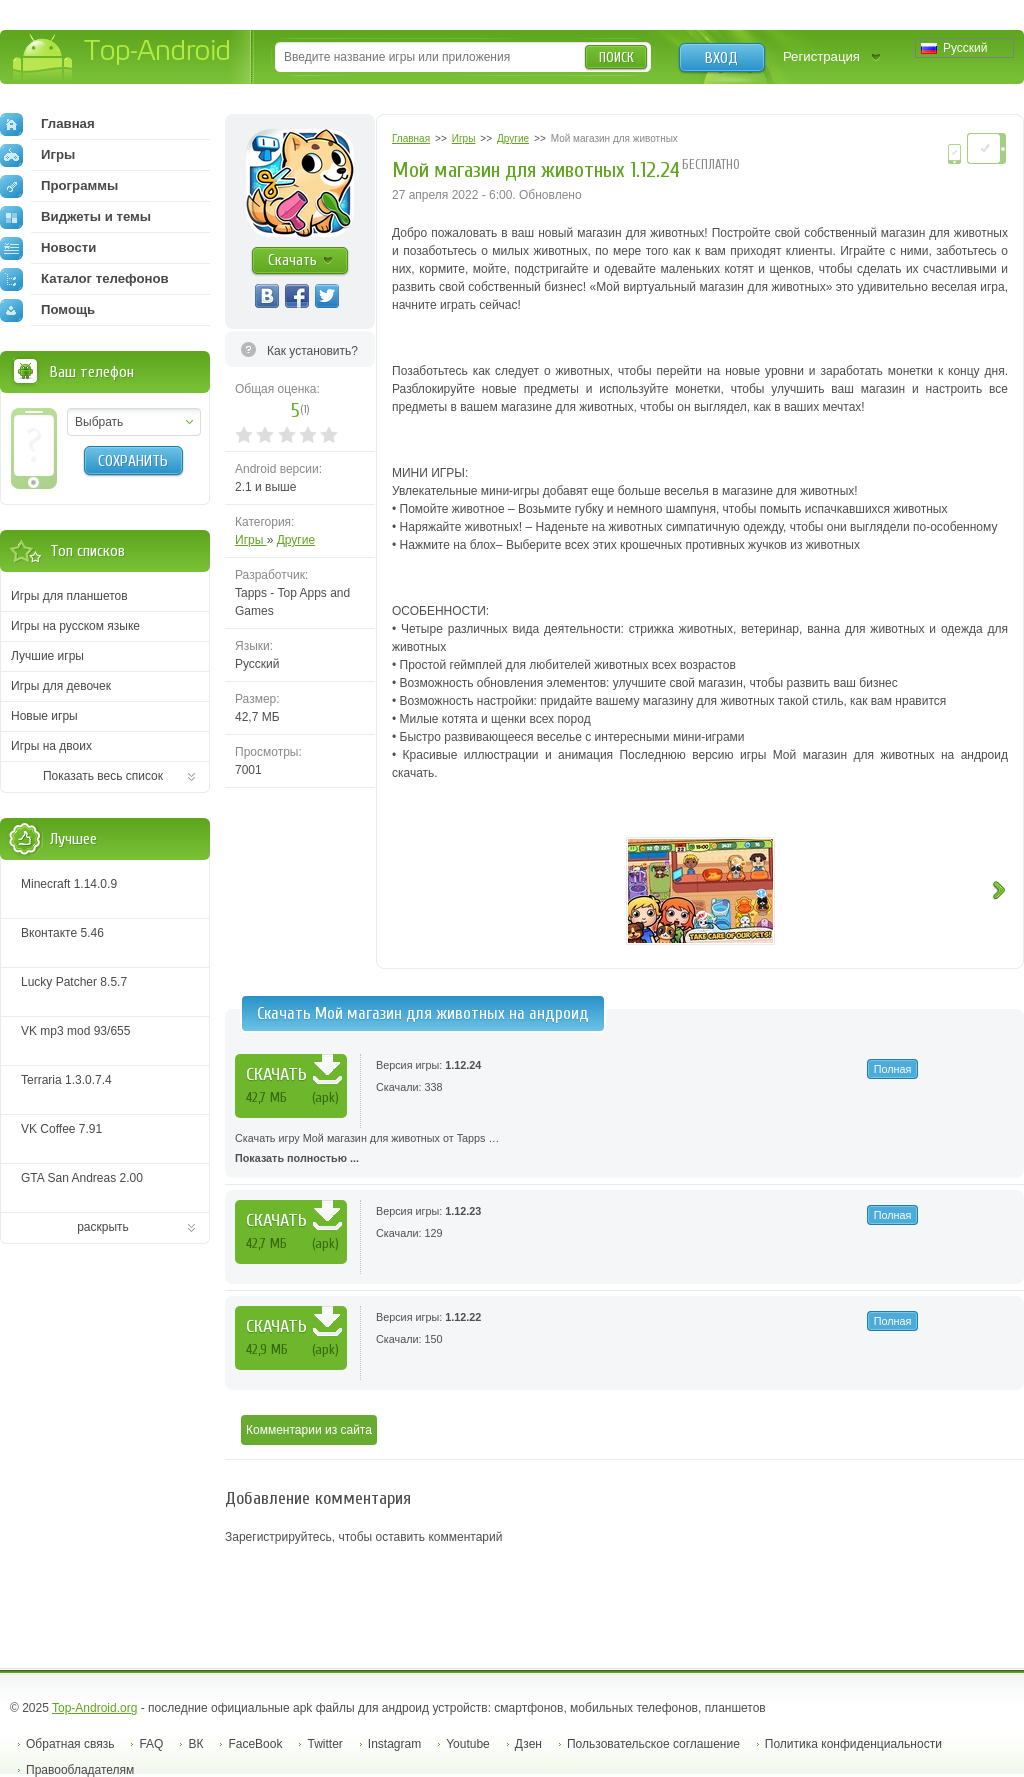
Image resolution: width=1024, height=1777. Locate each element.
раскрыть (103, 1227)
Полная (893, 1069)
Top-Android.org (94, 1708)
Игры (251, 540)
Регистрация (821, 56)
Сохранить (133, 461)
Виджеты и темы (75, 217)
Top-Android (122, 58)
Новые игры (44, 716)
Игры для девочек (61, 686)
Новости (48, 248)
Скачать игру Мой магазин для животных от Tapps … (624, 1150)
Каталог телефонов (84, 279)
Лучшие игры (47, 656)
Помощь (47, 310)
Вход (721, 58)
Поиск (616, 57)
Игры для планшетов (69, 596)
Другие (296, 540)
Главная (47, 124)
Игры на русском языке (75, 626)
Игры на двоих (51, 746)
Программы (59, 186)
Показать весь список (103, 776)
